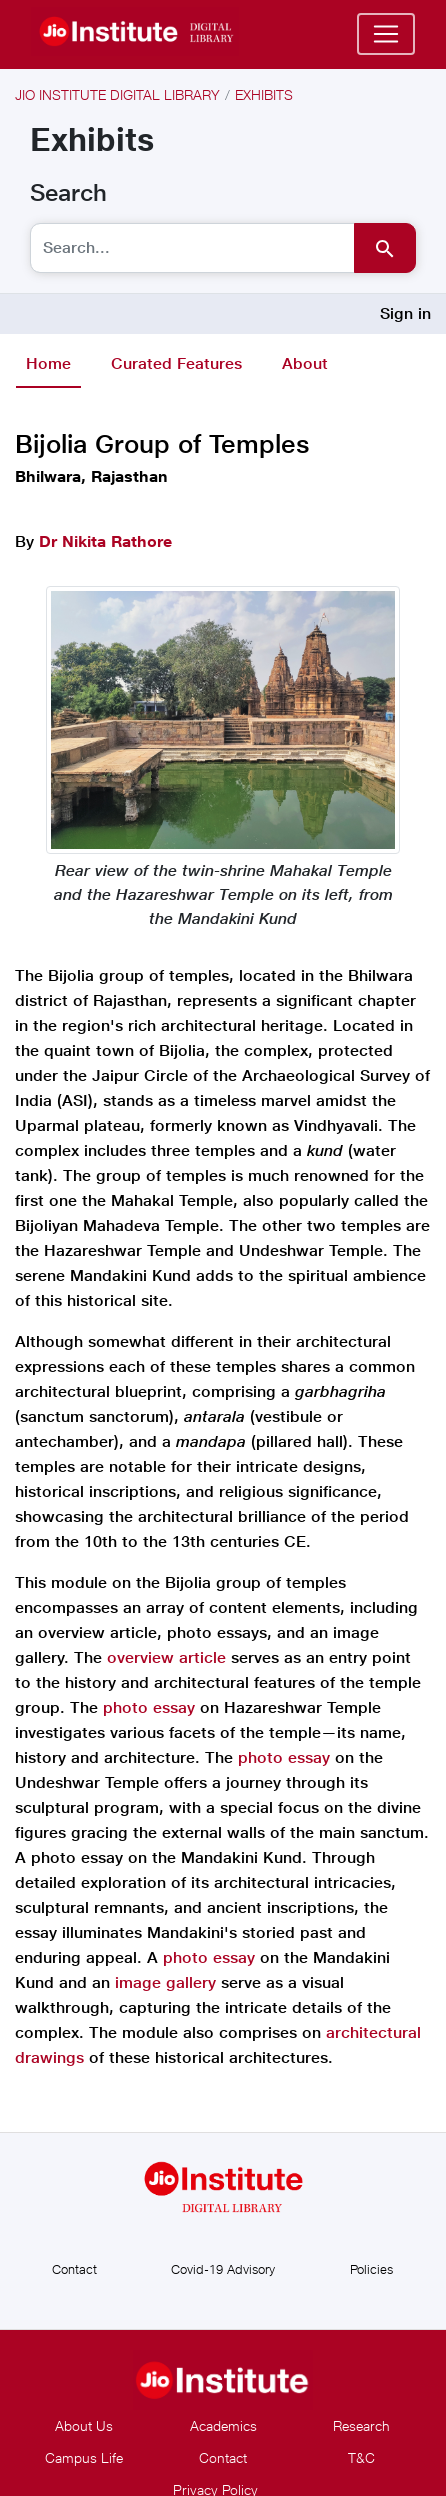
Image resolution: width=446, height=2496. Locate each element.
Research (361, 2425)
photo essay (149, 1707)
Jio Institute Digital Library (117, 94)
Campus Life (84, 2457)
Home (48, 363)
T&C (361, 2457)
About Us (84, 2425)
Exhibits (264, 94)
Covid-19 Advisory (223, 2269)
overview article (169, 1657)
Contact (74, 2269)
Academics (223, 2425)
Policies (371, 2269)
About (305, 363)
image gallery (168, 1982)
